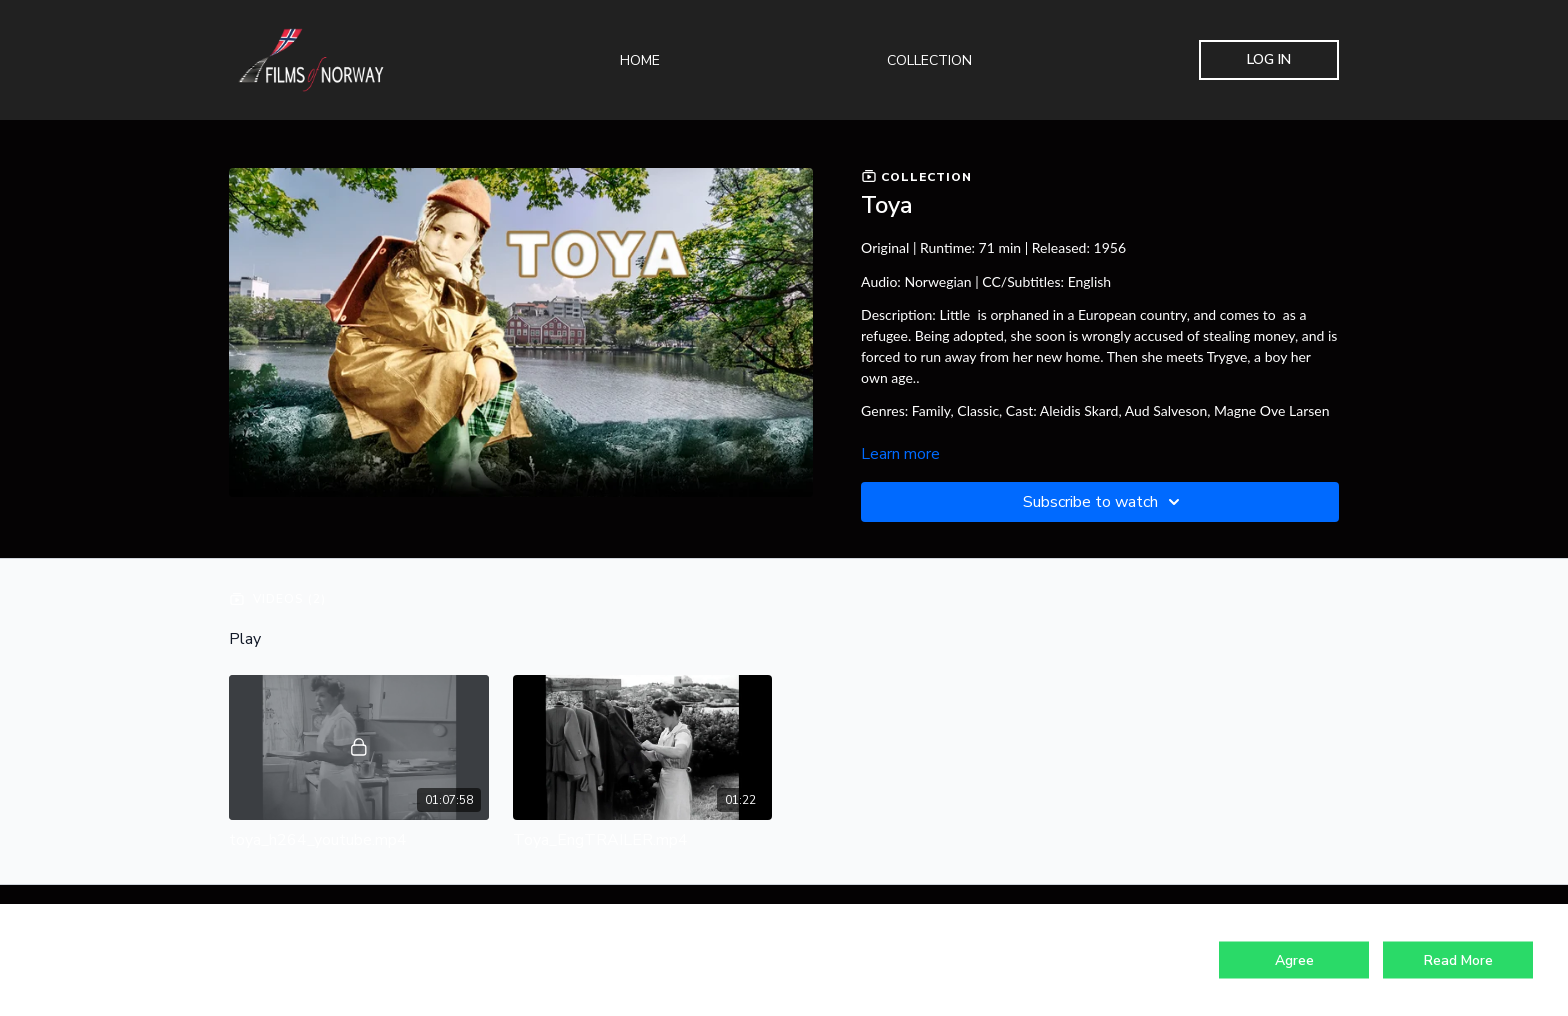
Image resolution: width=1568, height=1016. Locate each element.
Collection (929, 60)
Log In (1269, 59)
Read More (1458, 960)
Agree (1294, 960)
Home (640, 60)
